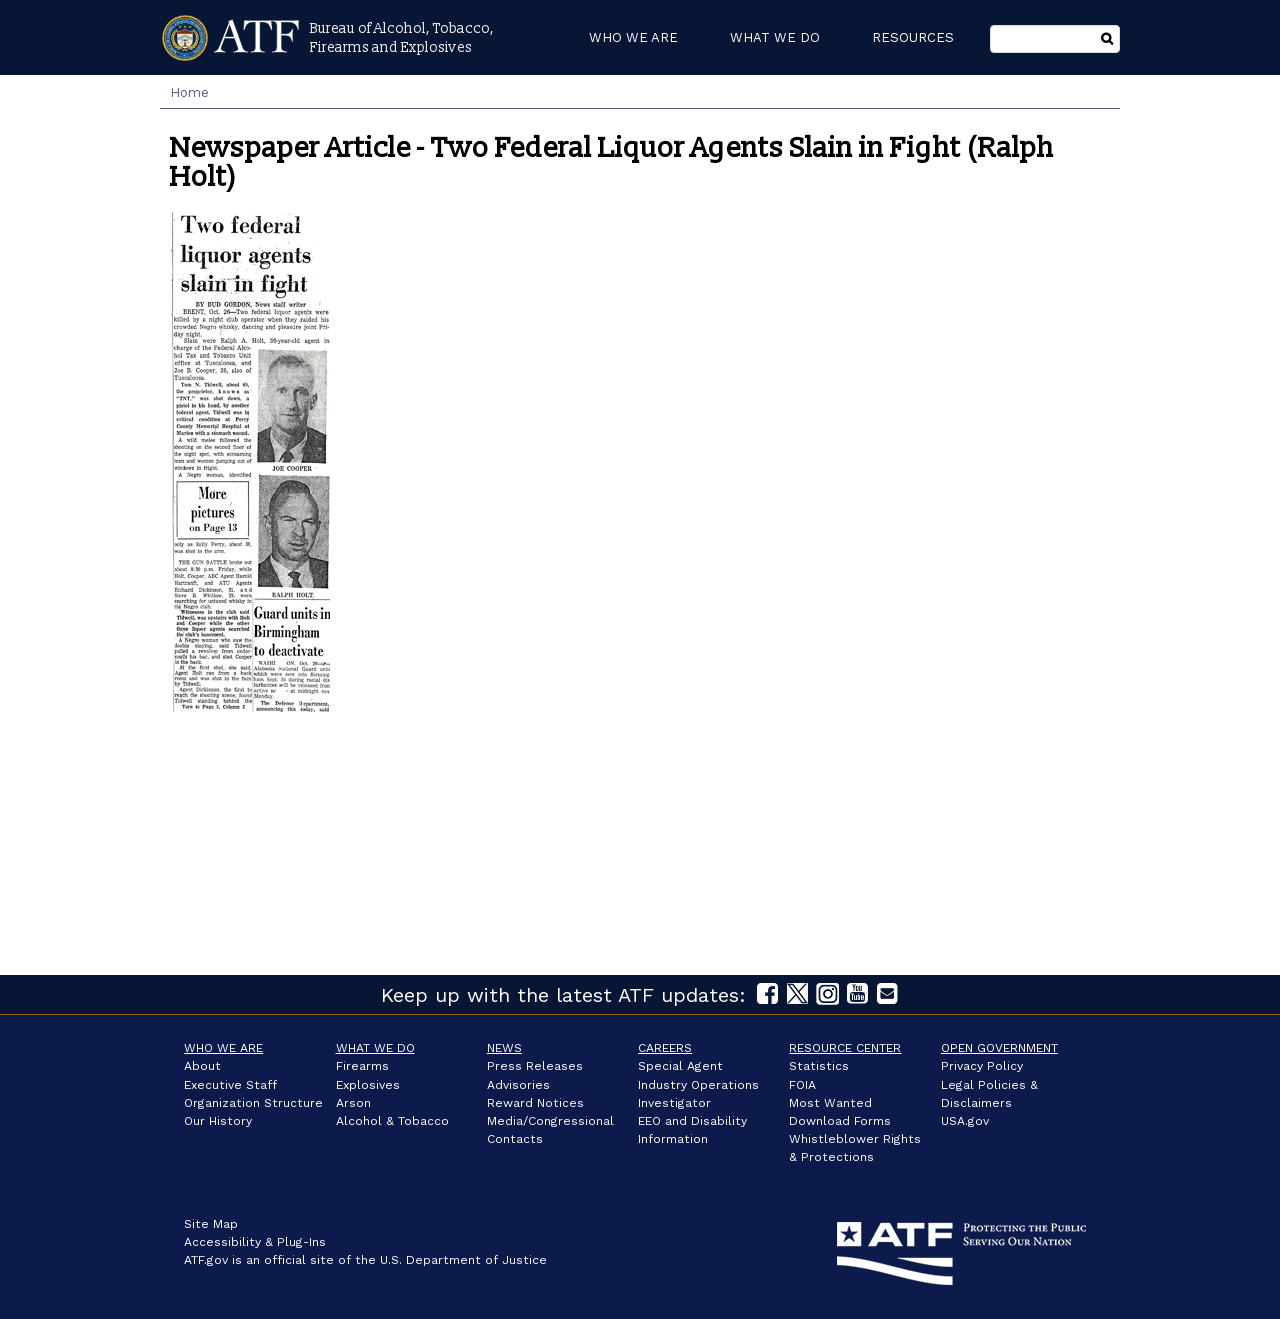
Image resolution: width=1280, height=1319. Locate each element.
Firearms (362, 1066)
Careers (665, 1048)
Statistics (819, 1066)
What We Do (375, 1048)
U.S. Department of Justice (463, 1260)
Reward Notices (535, 1103)
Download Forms (840, 1121)
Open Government (999, 1048)
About (202, 1066)
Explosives (368, 1085)
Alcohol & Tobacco (392, 1121)
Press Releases (535, 1066)
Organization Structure (253, 1103)
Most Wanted (830, 1103)
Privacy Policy (982, 1066)
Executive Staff (230, 1085)
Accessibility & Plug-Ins (255, 1242)
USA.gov (965, 1121)
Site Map (211, 1224)
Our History (218, 1121)
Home (189, 92)
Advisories (518, 1085)
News (504, 1048)
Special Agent (680, 1066)
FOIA (802, 1085)
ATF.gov (206, 1260)
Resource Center (845, 1048)
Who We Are (223, 1048)
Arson (353, 1103)
